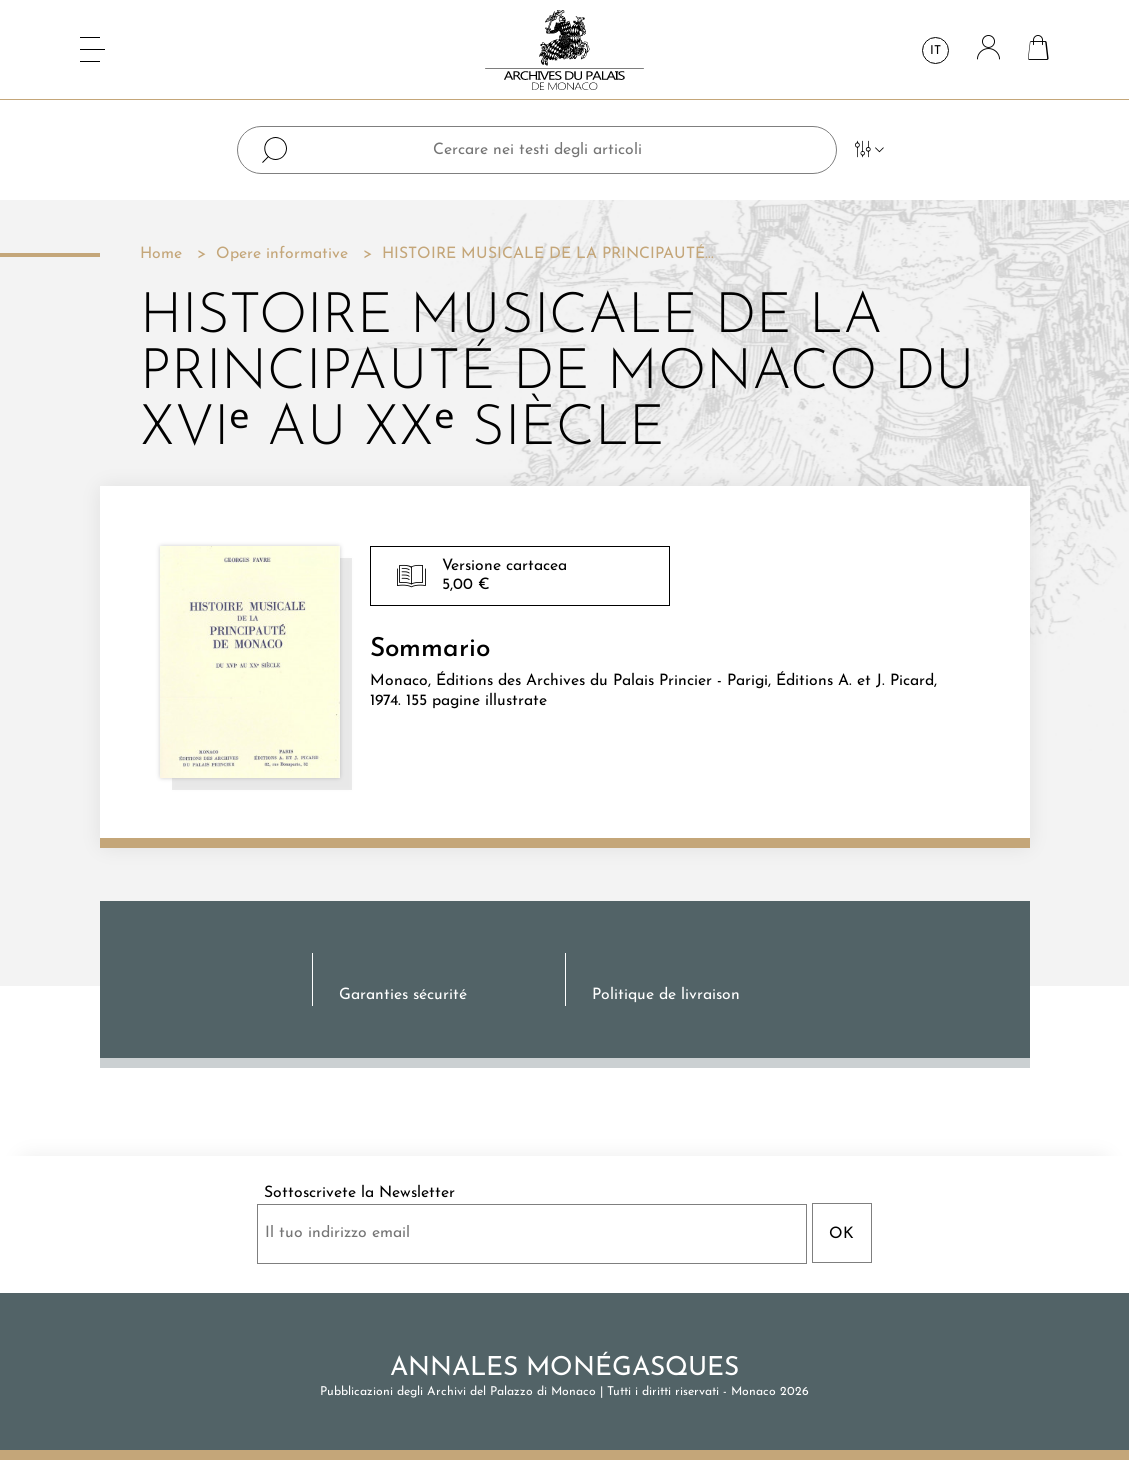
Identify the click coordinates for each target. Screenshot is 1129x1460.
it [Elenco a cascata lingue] (935, 51)
